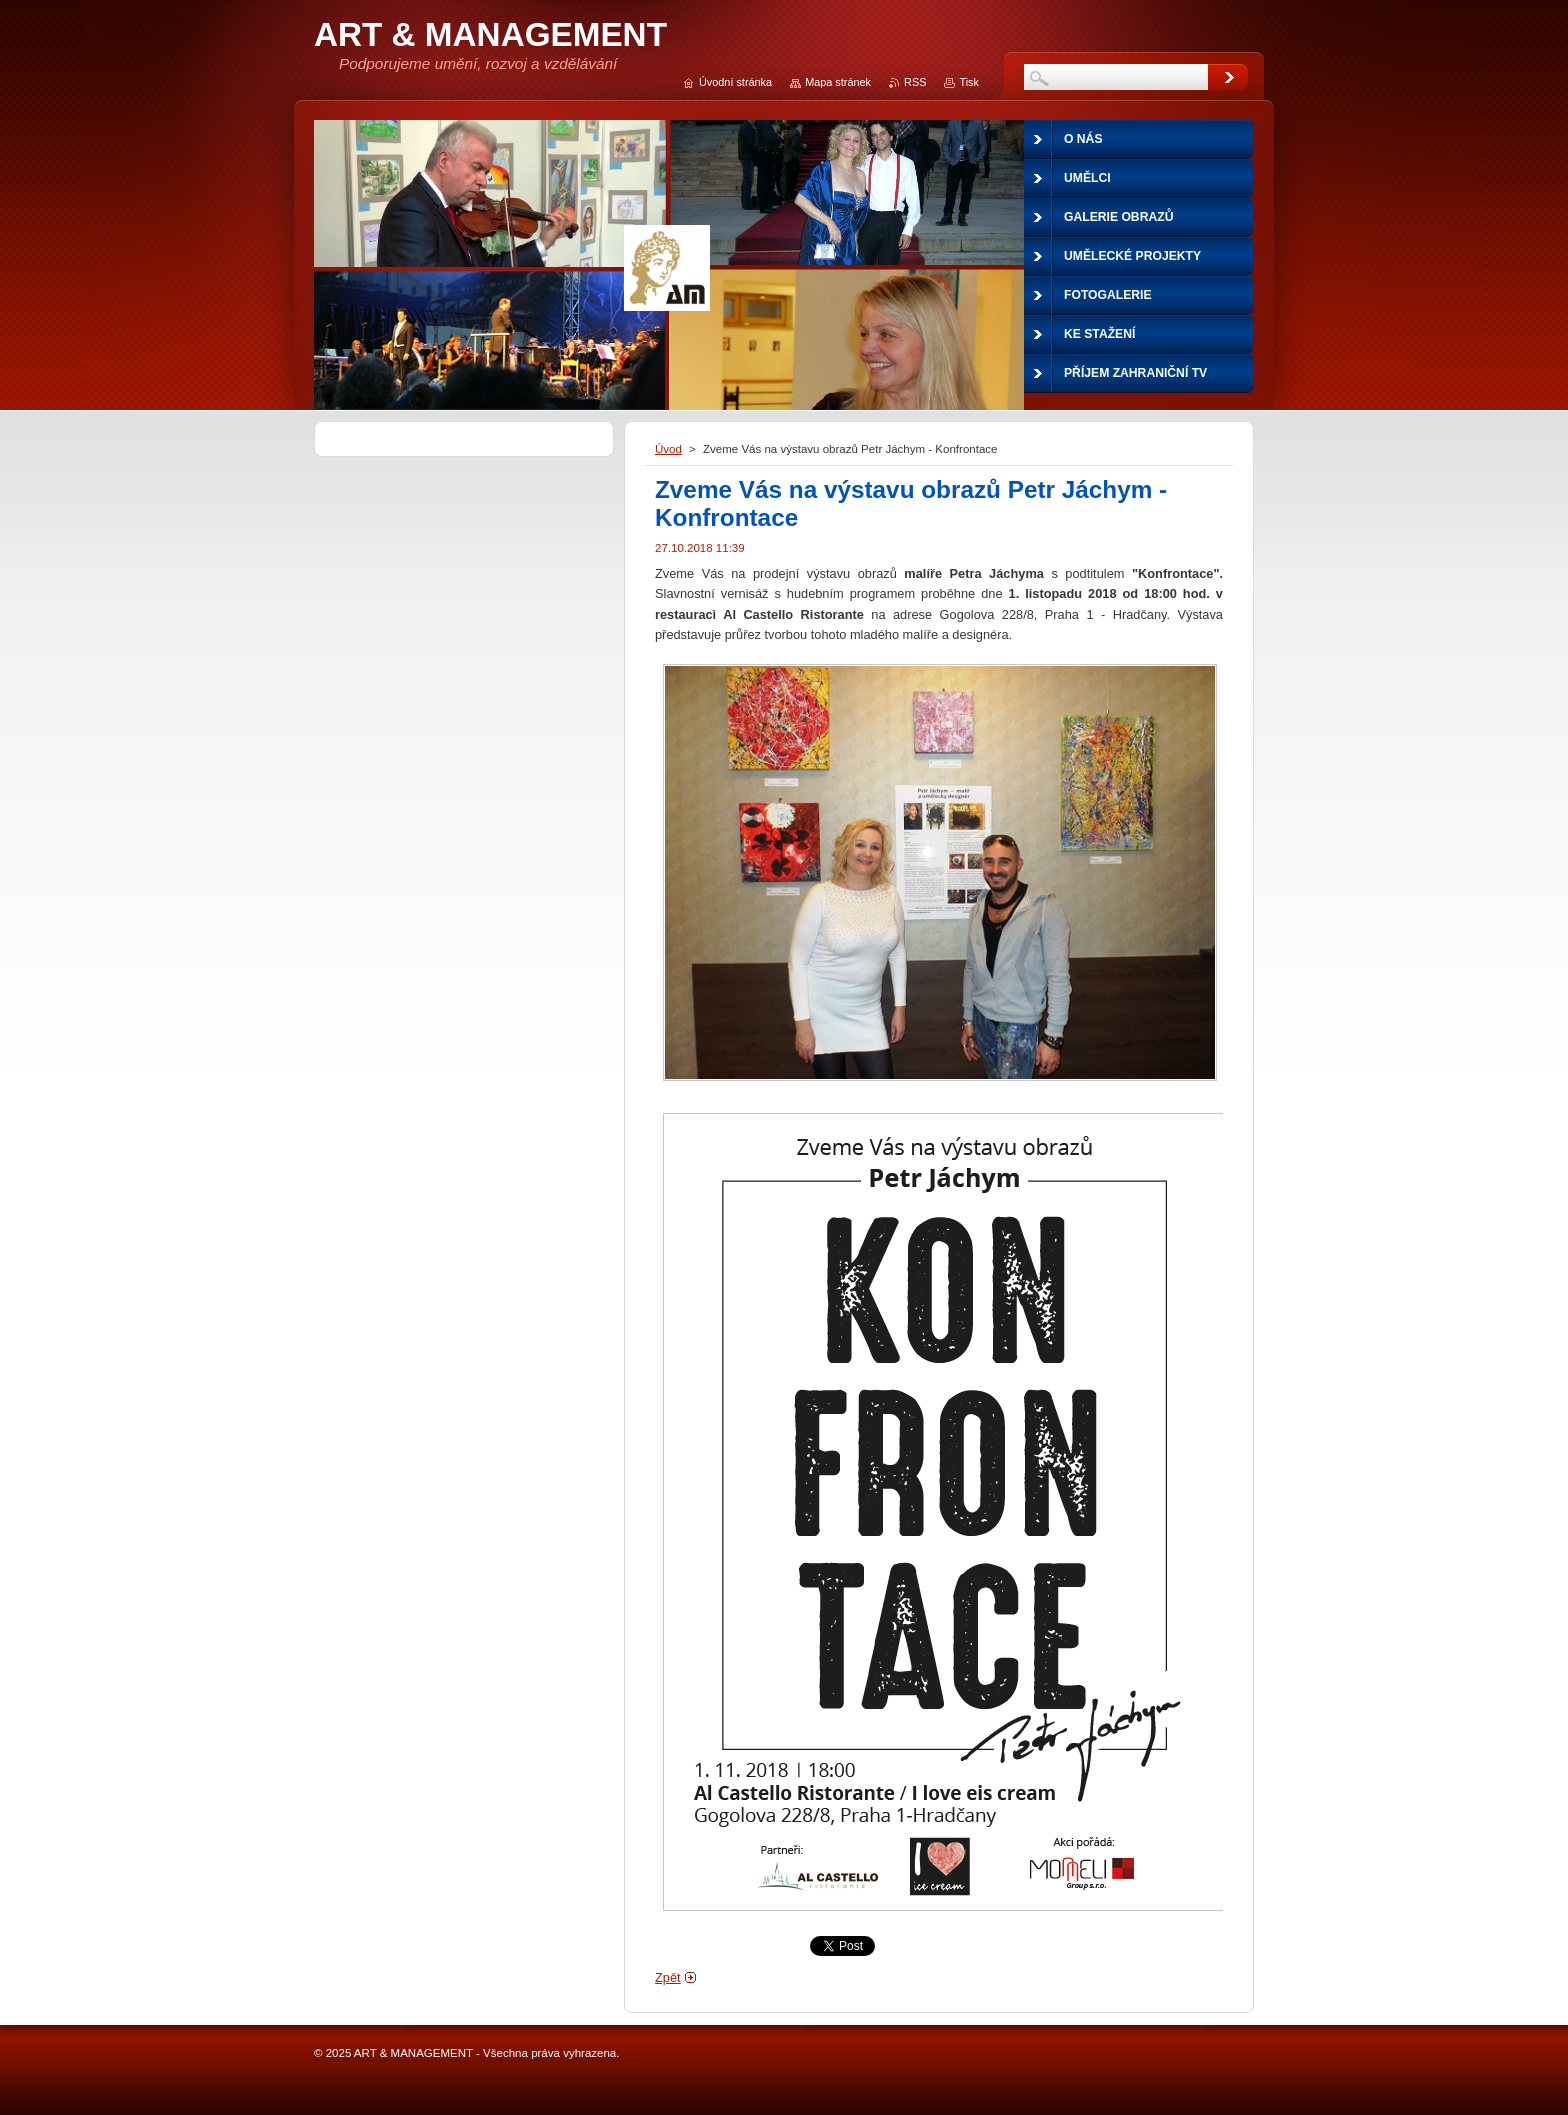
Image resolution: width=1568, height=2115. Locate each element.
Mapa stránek (838, 82)
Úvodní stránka (735, 82)
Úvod (668, 449)
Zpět (668, 1977)
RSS (915, 82)
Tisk (969, 82)
